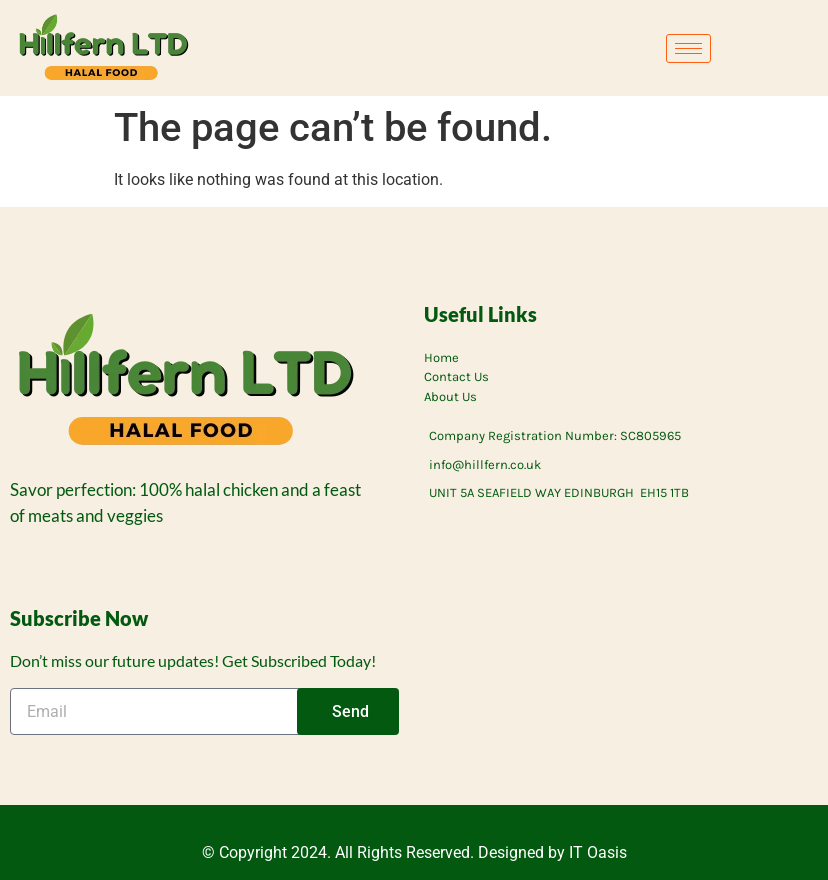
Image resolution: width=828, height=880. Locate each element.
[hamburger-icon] (688, 48)
